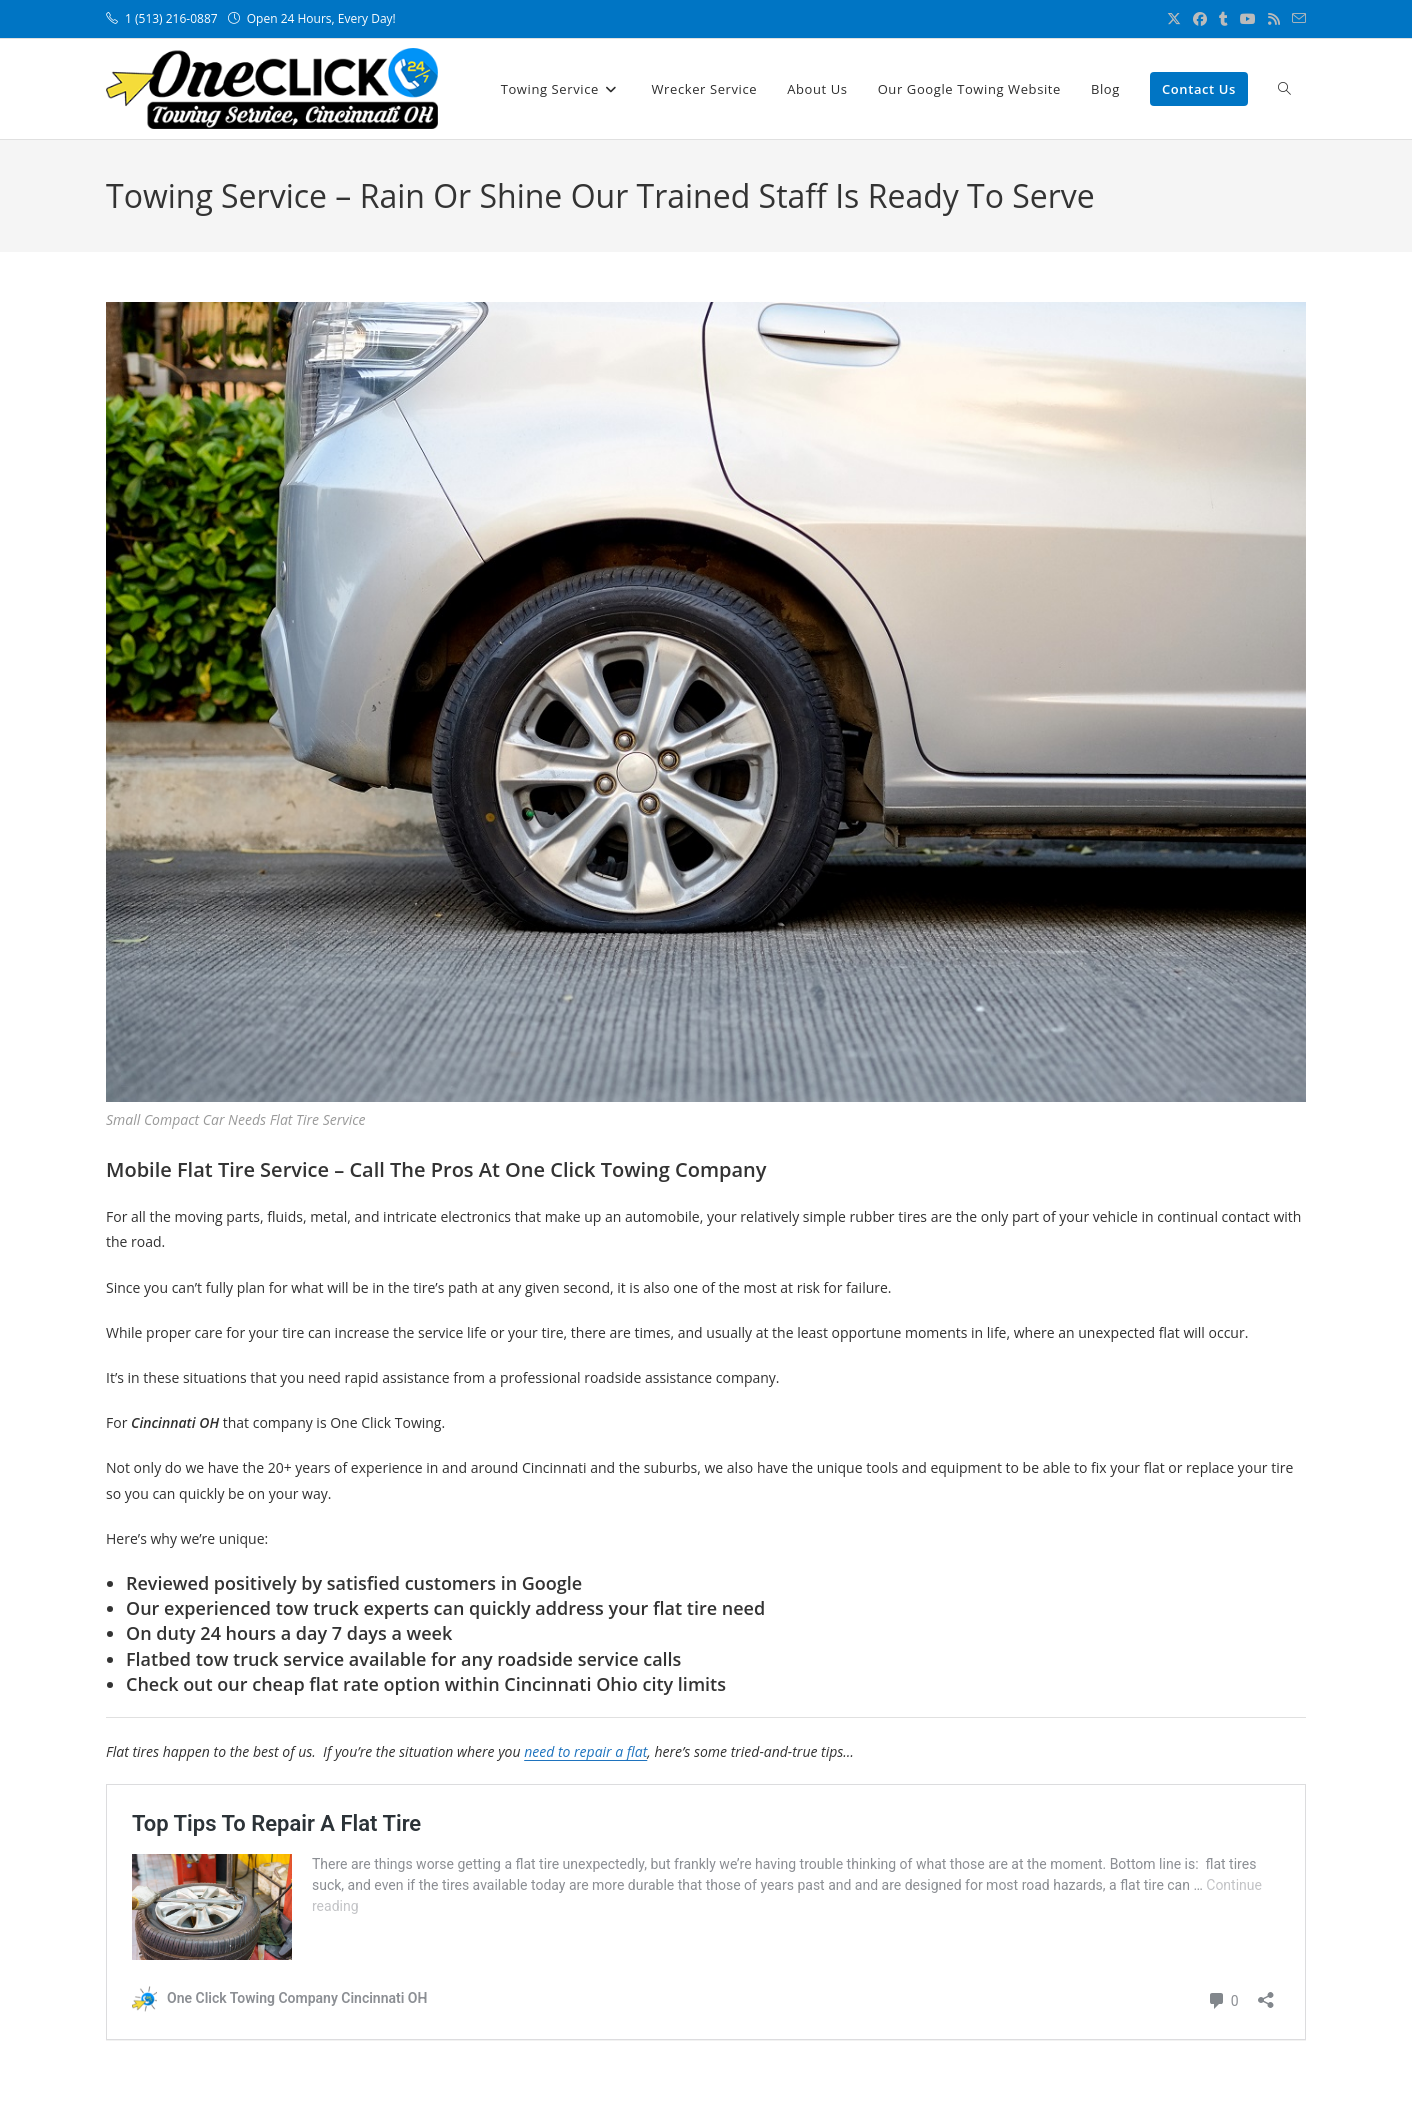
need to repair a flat (585, 1751)
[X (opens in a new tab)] (1174, 19)
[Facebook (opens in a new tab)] (1200, 19)
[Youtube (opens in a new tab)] (1248, 19)
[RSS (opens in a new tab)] (1274, 19)
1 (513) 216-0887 (173, 18)
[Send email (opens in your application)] (1296, 19)
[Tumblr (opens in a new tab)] (1223, 19)
